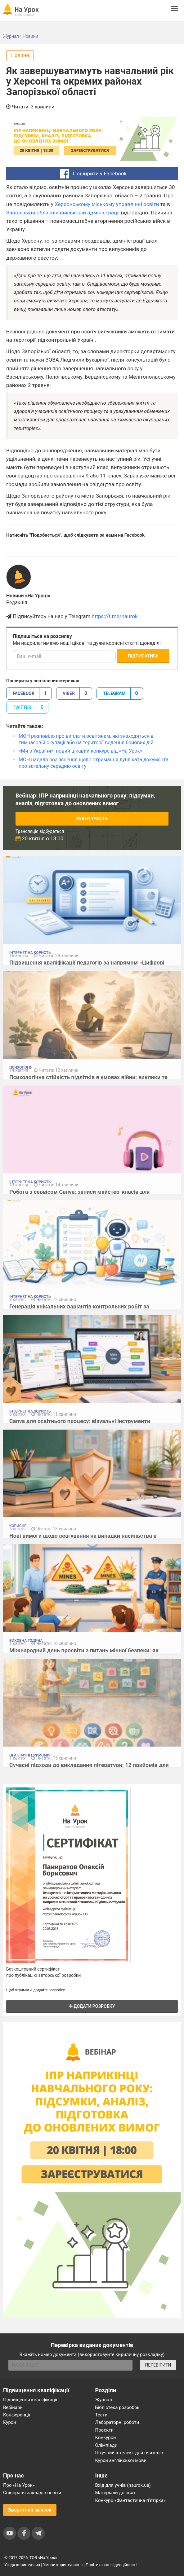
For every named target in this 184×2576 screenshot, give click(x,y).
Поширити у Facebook (92, 173)
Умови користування (63, 2564)
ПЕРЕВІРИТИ (158, 2365)
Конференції (16, 2415)
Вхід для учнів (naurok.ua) (123, 2485)
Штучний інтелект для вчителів (129, 2452)
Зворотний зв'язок (30, 2510)
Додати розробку (92, 2006)
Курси (9, 2422)
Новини (20, 55)
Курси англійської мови (121, 2460)
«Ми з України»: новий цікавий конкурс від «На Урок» (80, 751)
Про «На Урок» (19, 2485)
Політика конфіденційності (111, 2564)
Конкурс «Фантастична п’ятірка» (130, 2500)
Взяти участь (92, 818)
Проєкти (104, 2430)
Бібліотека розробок (117, 2407)
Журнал (103, 2399)
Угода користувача (22, 2564)
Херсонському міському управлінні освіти (107, 204)
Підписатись (143, 655)
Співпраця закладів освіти (32, 2492)
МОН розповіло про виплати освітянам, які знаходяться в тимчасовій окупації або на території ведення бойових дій (86, 739)
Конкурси (105, 2437)
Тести (101, 2415)
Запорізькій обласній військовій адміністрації (63, 212)
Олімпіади (106, 2445)
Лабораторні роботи (117, 2422)
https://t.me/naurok (115, 616)
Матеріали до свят (115, 2492)
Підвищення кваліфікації (30, 2399)
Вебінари (13, 2407)
